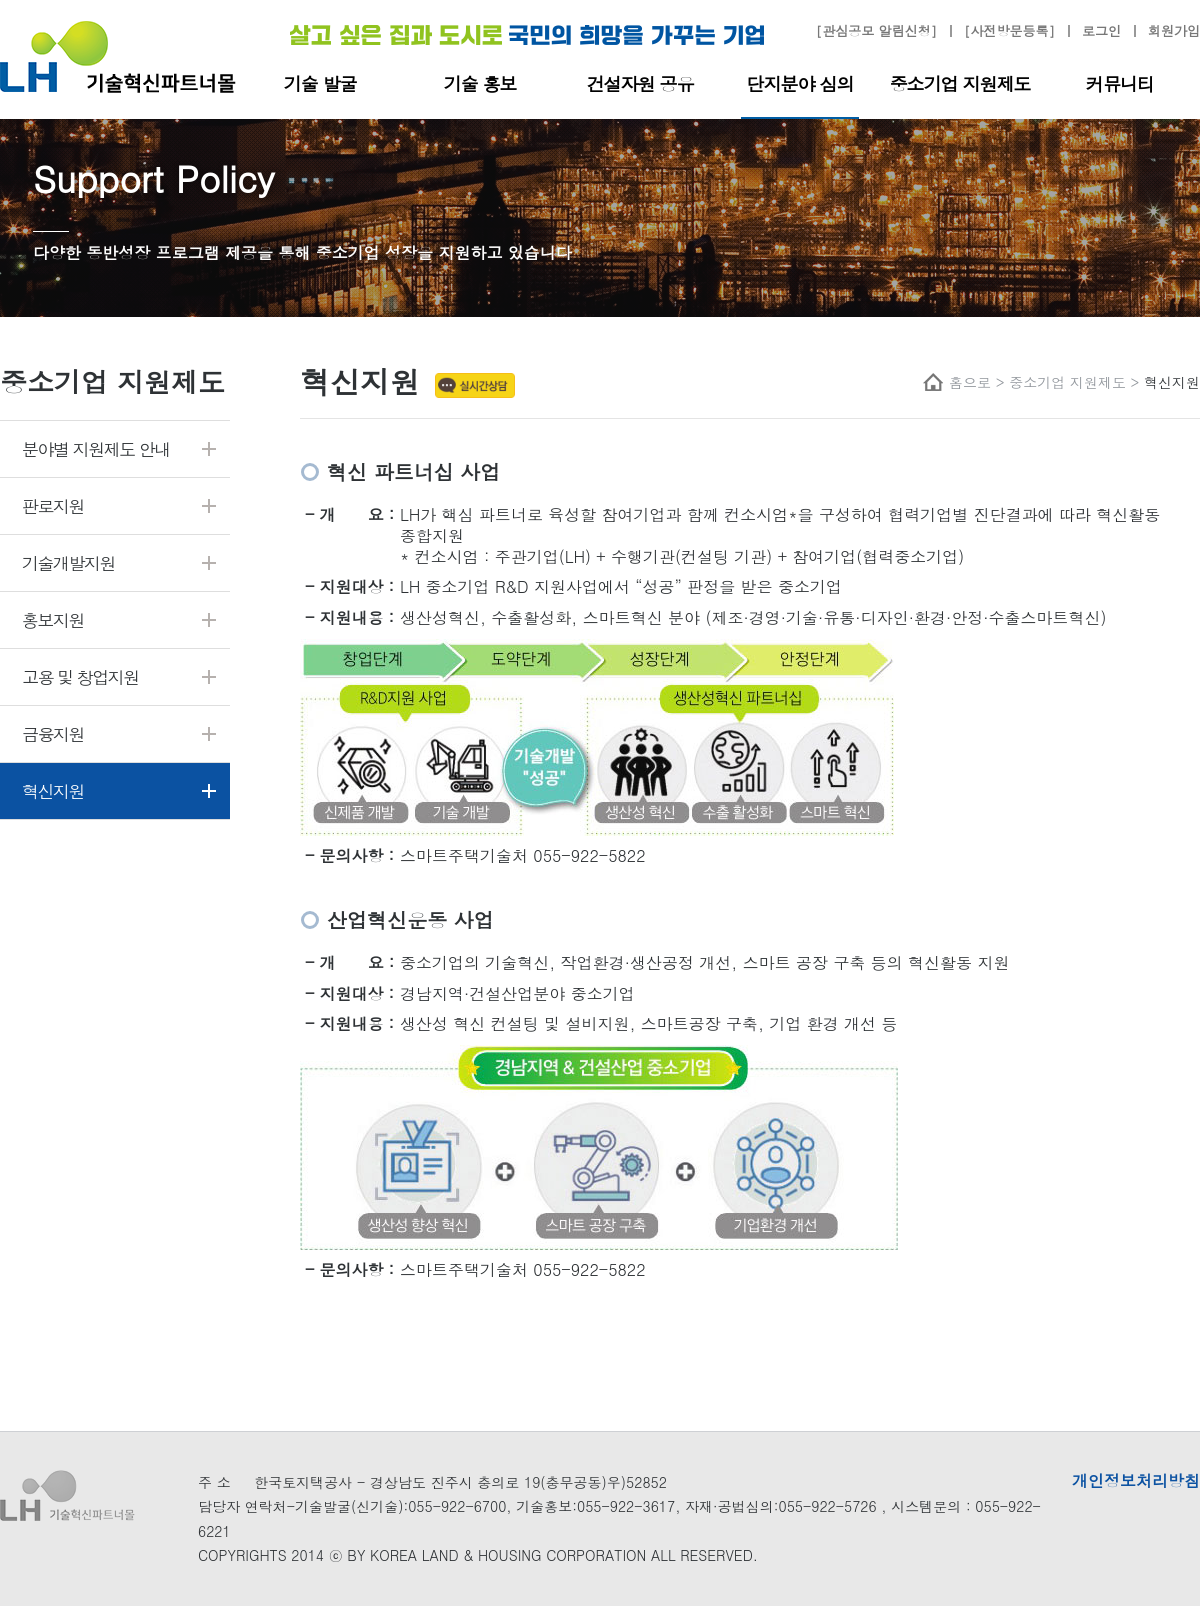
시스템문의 (926, 1506)
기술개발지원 (68, 563)
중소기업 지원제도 (959, 83)
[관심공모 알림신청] (876, 31)
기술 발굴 (319, 83)
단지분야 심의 (799, 83)
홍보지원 (53, 620)
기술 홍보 (479, 83)
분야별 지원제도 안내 (96, 449)
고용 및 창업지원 (80, 677)
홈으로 (970, 382)
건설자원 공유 (639, 83)
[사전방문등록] (1009, 31)
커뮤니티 (1120, 83)
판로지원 (53, 506)
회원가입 (1174, 31)
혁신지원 (53, 791)
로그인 (1101, 31)
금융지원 (53, 734)
